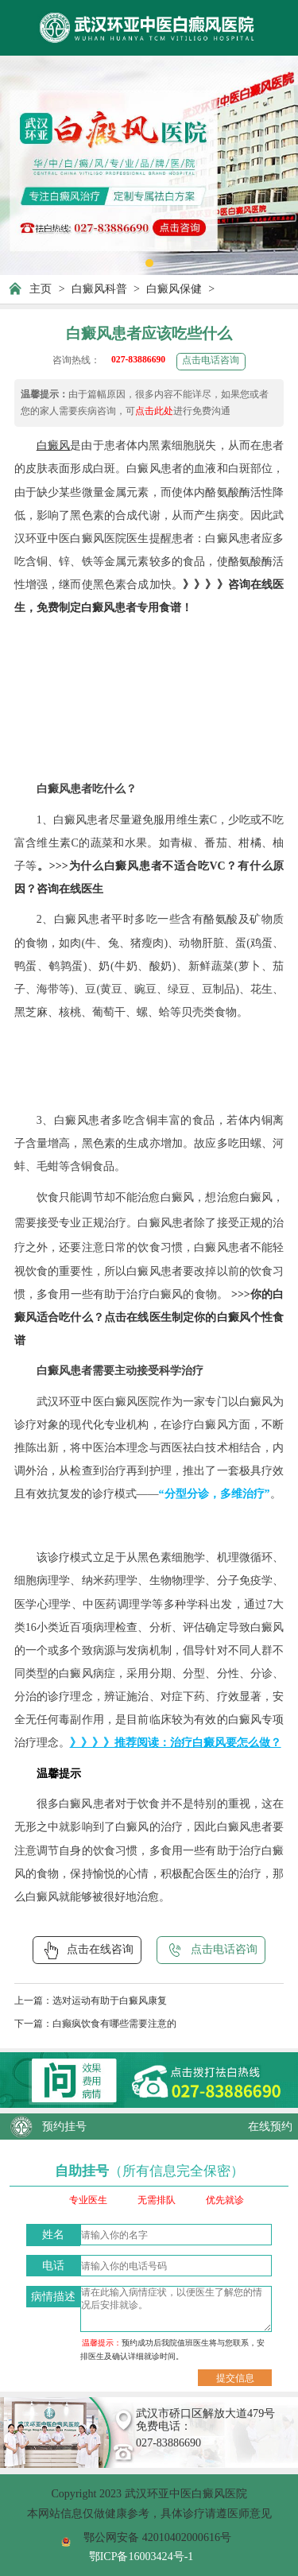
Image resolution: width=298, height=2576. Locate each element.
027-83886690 (138, 359)
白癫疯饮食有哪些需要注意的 (114, 2024)
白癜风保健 (174, 288)
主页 (40, 288)
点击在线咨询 (87, 1950)
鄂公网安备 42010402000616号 (157, 2537)
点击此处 (154, 411)
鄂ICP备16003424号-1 (141, 2556)
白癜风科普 (99, 288)
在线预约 (270, 2126)
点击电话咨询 (210, 360)
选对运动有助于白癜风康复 (109, 2001)
